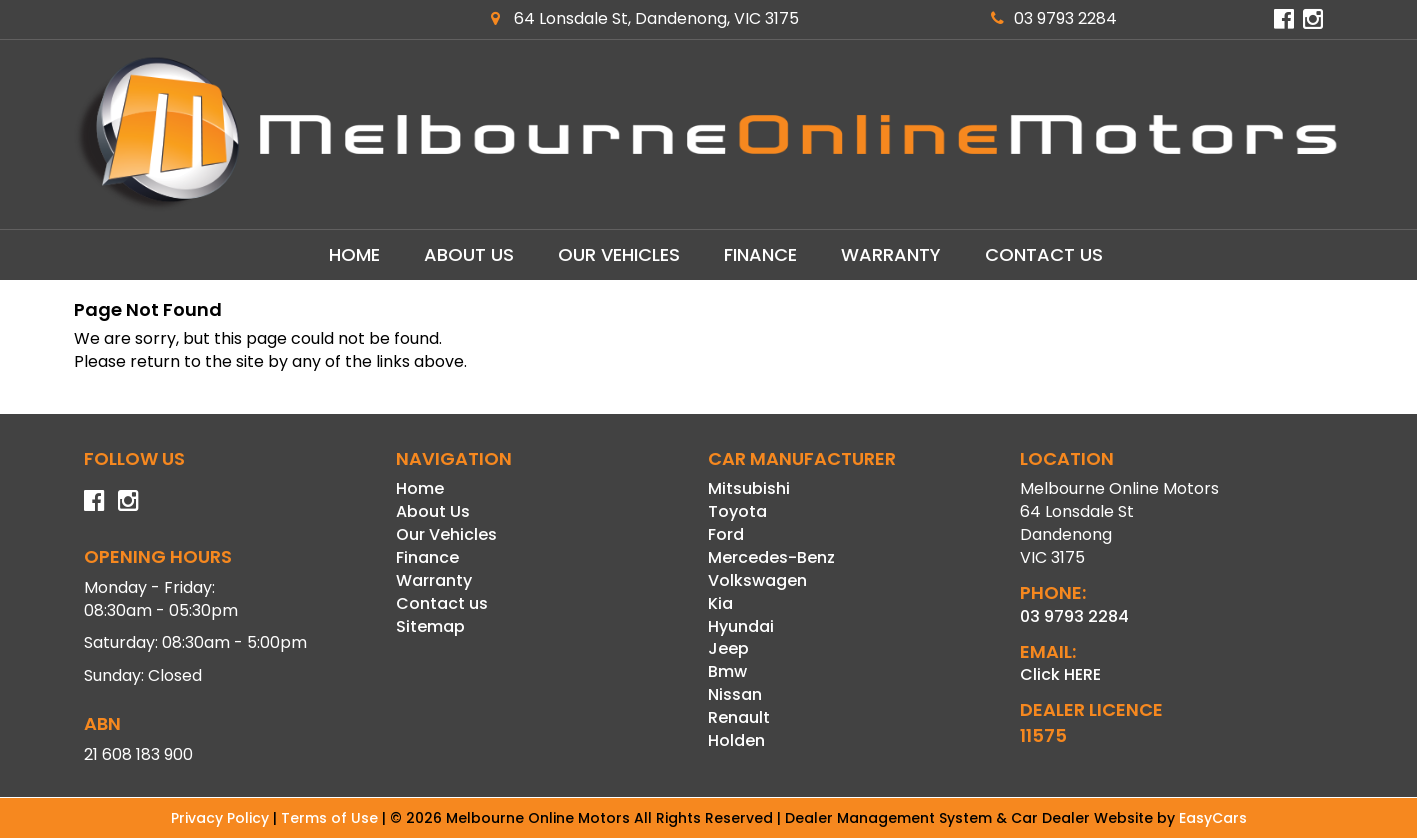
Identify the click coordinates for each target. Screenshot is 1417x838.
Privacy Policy (222, 818)
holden (736, 740)
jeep (728, 648)
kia (720, 603)
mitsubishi (749, 488)
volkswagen (757, 580)
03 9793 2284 (1054, 18)
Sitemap (430, 626)
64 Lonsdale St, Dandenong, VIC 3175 (645, 18)
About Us (469, 254)
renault (739, 717)
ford (726, 534)
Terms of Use (331, 818)
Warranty (891, 254)
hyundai (741, 626)
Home (354, 254)
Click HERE (1060, 674)
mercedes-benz (771, 557)
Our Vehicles (619, 254)
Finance (760, 254)
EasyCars (1213, 818)
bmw (727, 671)
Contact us (1044, 254)
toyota (737, 511)
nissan (735, 694)
